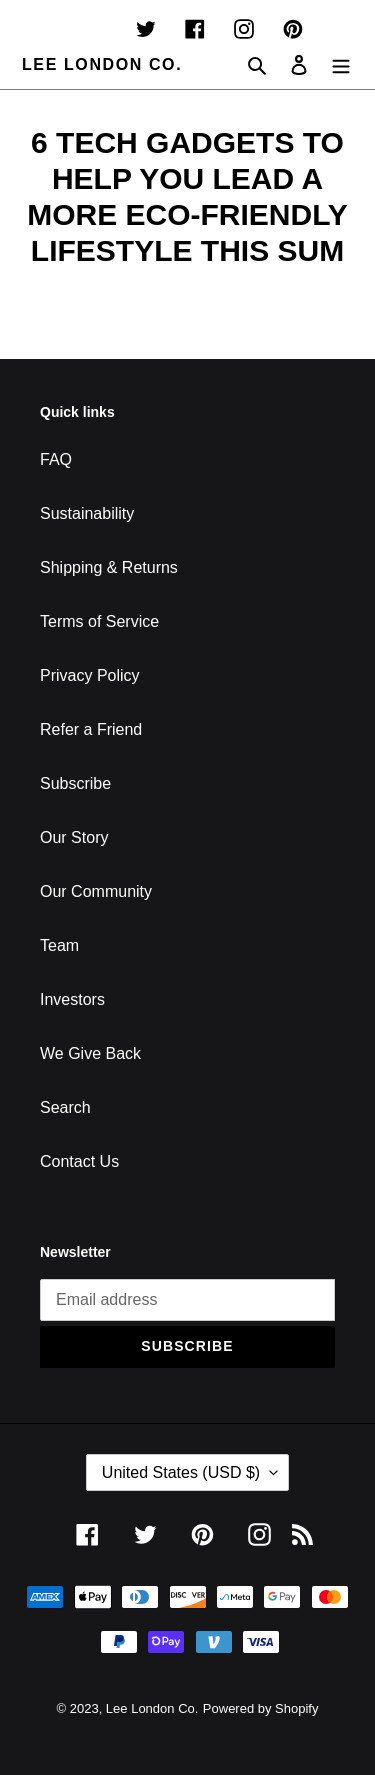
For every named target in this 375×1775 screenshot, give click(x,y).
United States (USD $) (181, 1472)
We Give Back (90, 1053)
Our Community (96, 891)
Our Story (74, 837)
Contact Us (79, 1161)
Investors (72, 999)
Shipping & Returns (109, 567)
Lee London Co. (102, 64)
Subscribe (75, 783)
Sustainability (87, 513)
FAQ (56, 459)
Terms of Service (99, 621)
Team (59, 945)
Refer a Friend (91, 729)
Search (65, 1107)
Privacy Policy (90, 675)
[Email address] (187, 1300)
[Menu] (341, 65)
